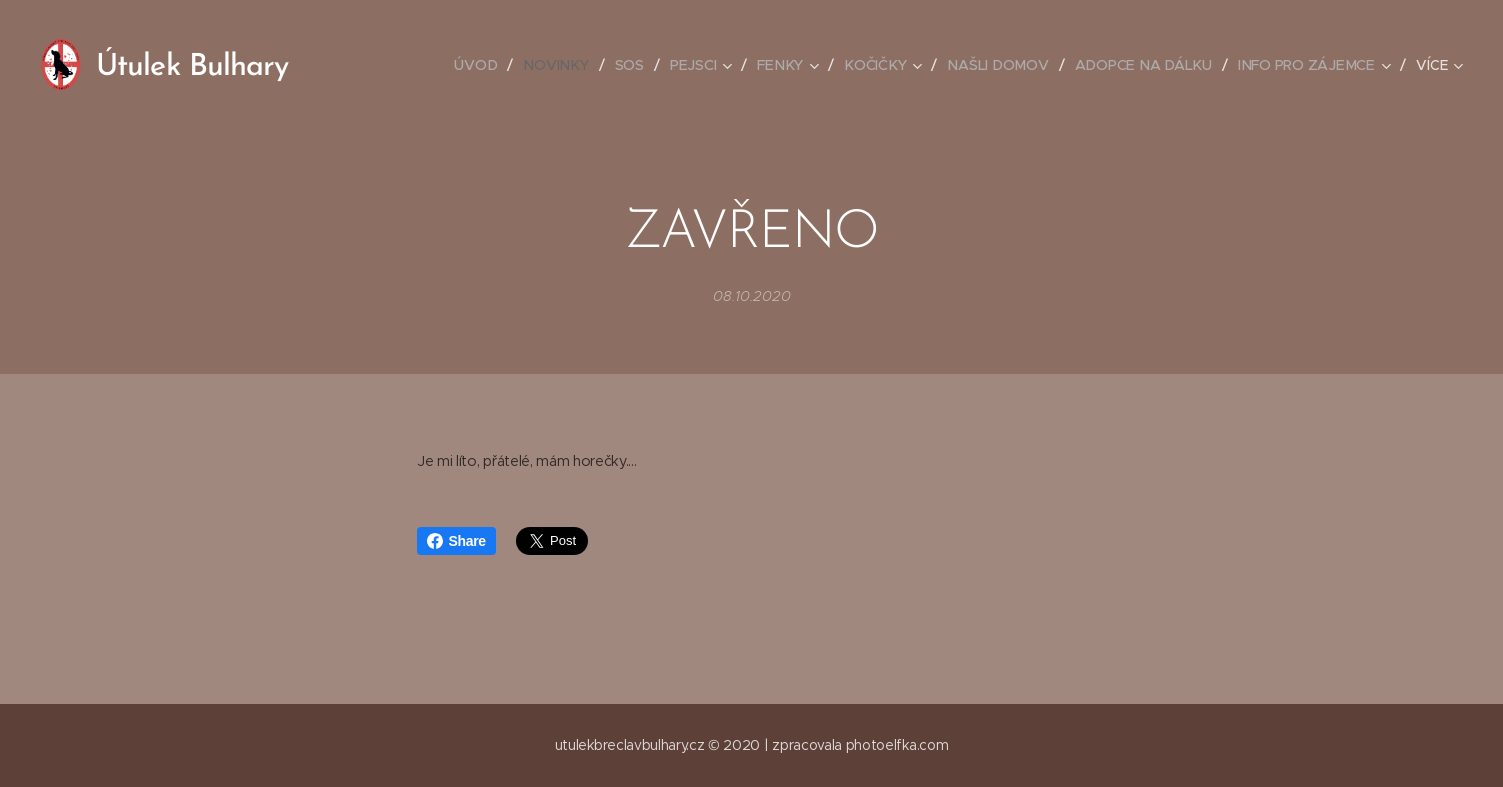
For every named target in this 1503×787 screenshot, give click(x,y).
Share (456, 541)
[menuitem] (383, 65)
